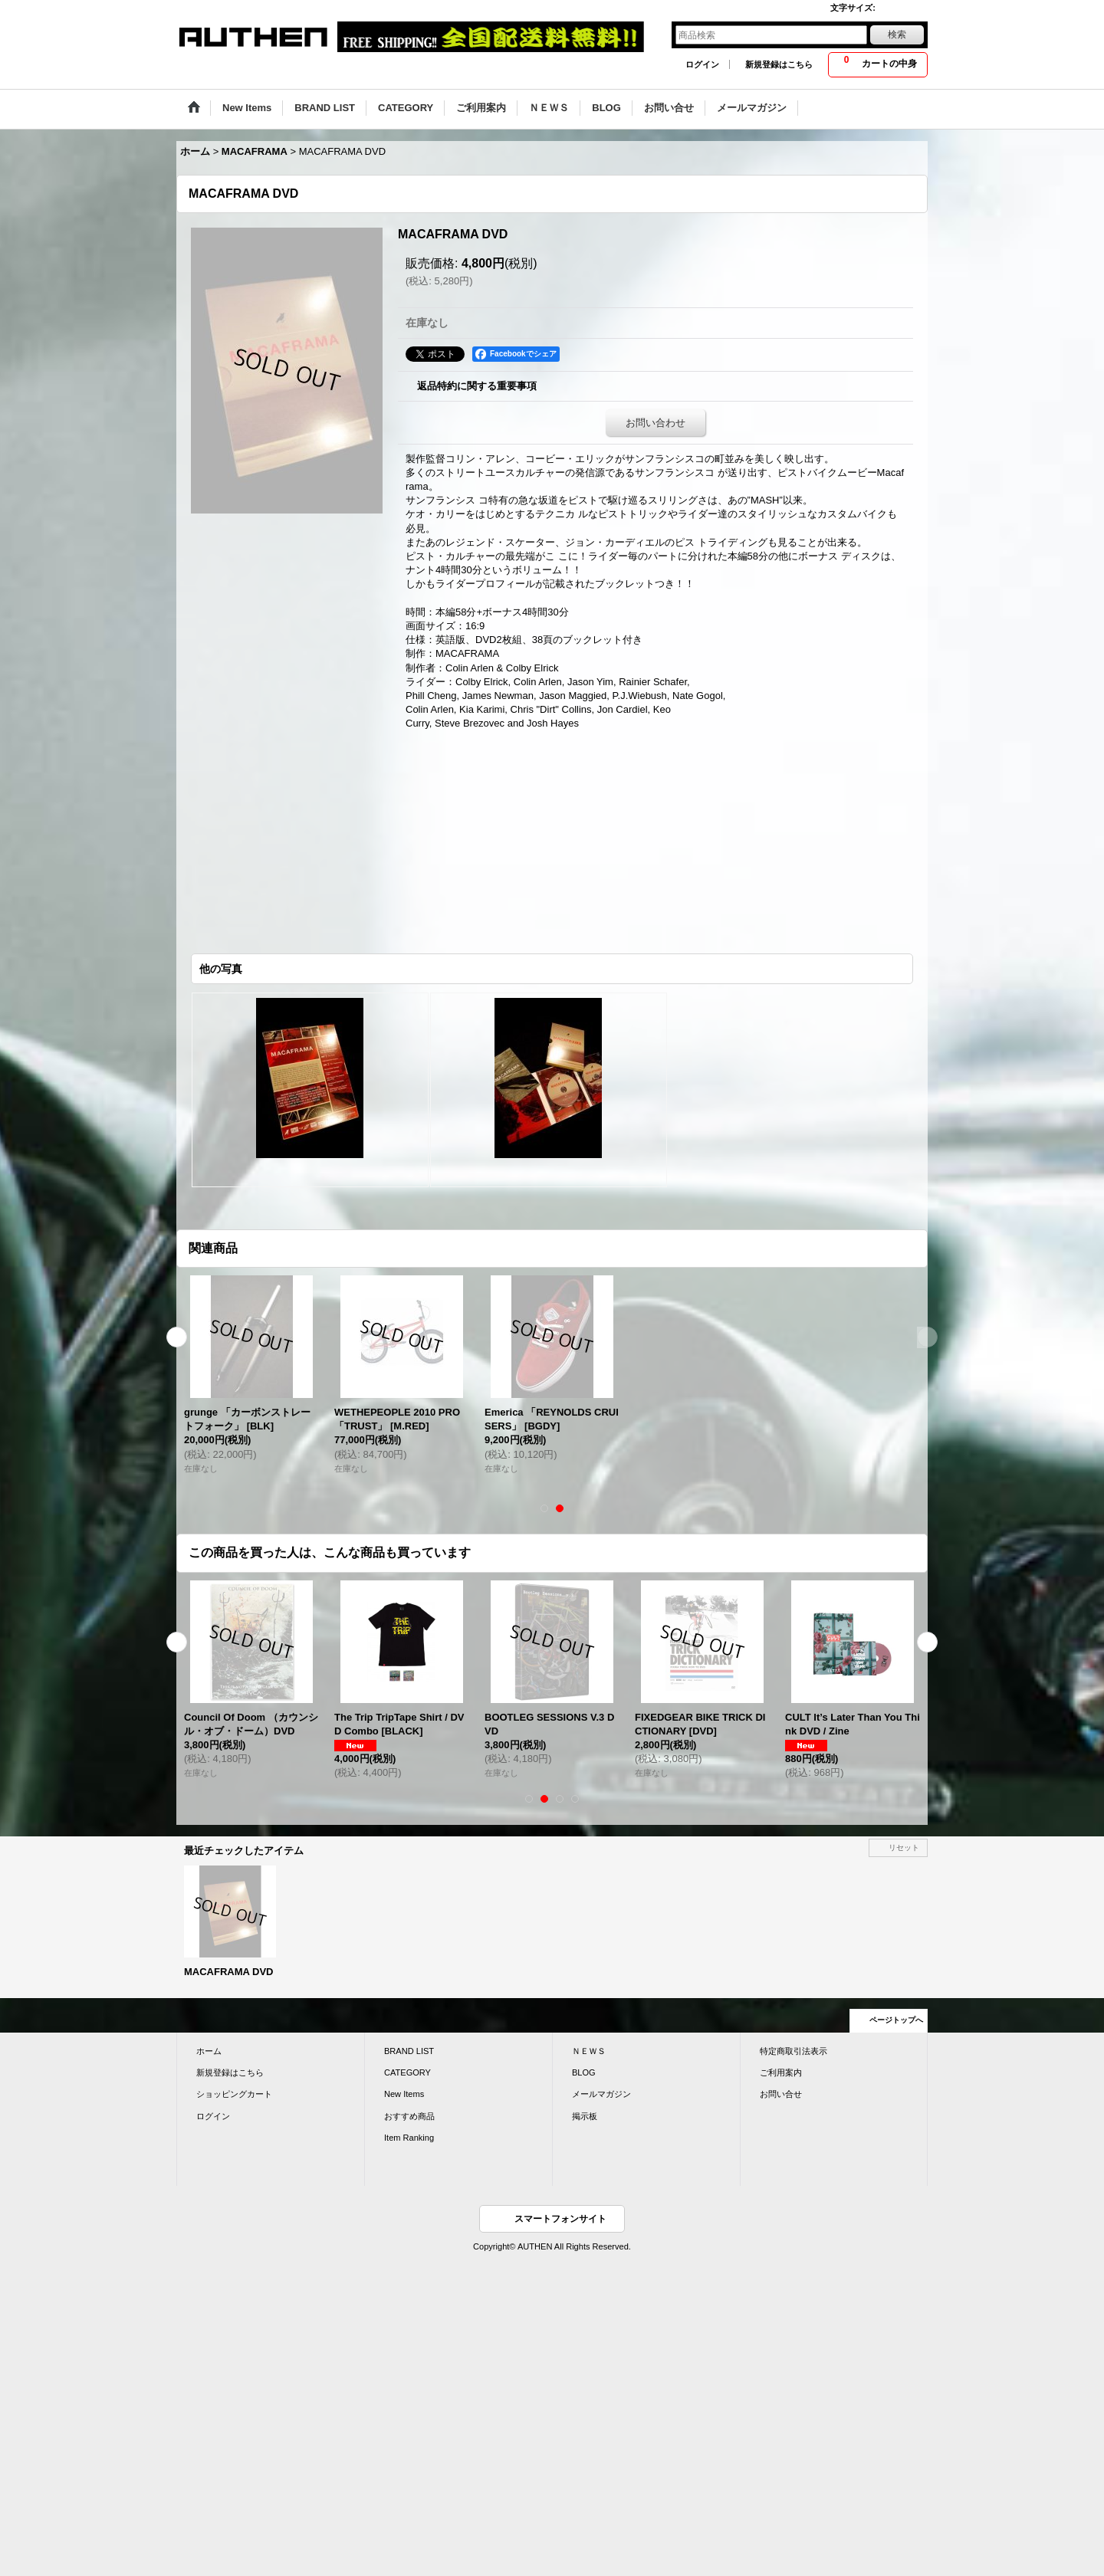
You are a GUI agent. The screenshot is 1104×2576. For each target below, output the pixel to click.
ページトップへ (896, 2020)
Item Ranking (409, 2137)
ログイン (702, 64)
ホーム (209, 2051)
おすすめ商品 (409, 2116)
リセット (904, 1847)
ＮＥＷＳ (589, 2051)
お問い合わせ (655, 422)
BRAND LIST (409, 2051)
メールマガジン (601, 2094)
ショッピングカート (234, 2094)
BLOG (584, 2072)
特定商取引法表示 (793, 2051)
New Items (404, 2094)
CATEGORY (407, 2072)
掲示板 (584, 2116)
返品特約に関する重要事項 (477, 386)
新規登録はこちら (779, 64)
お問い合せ (781, 2094)
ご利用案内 (781, 2072)
